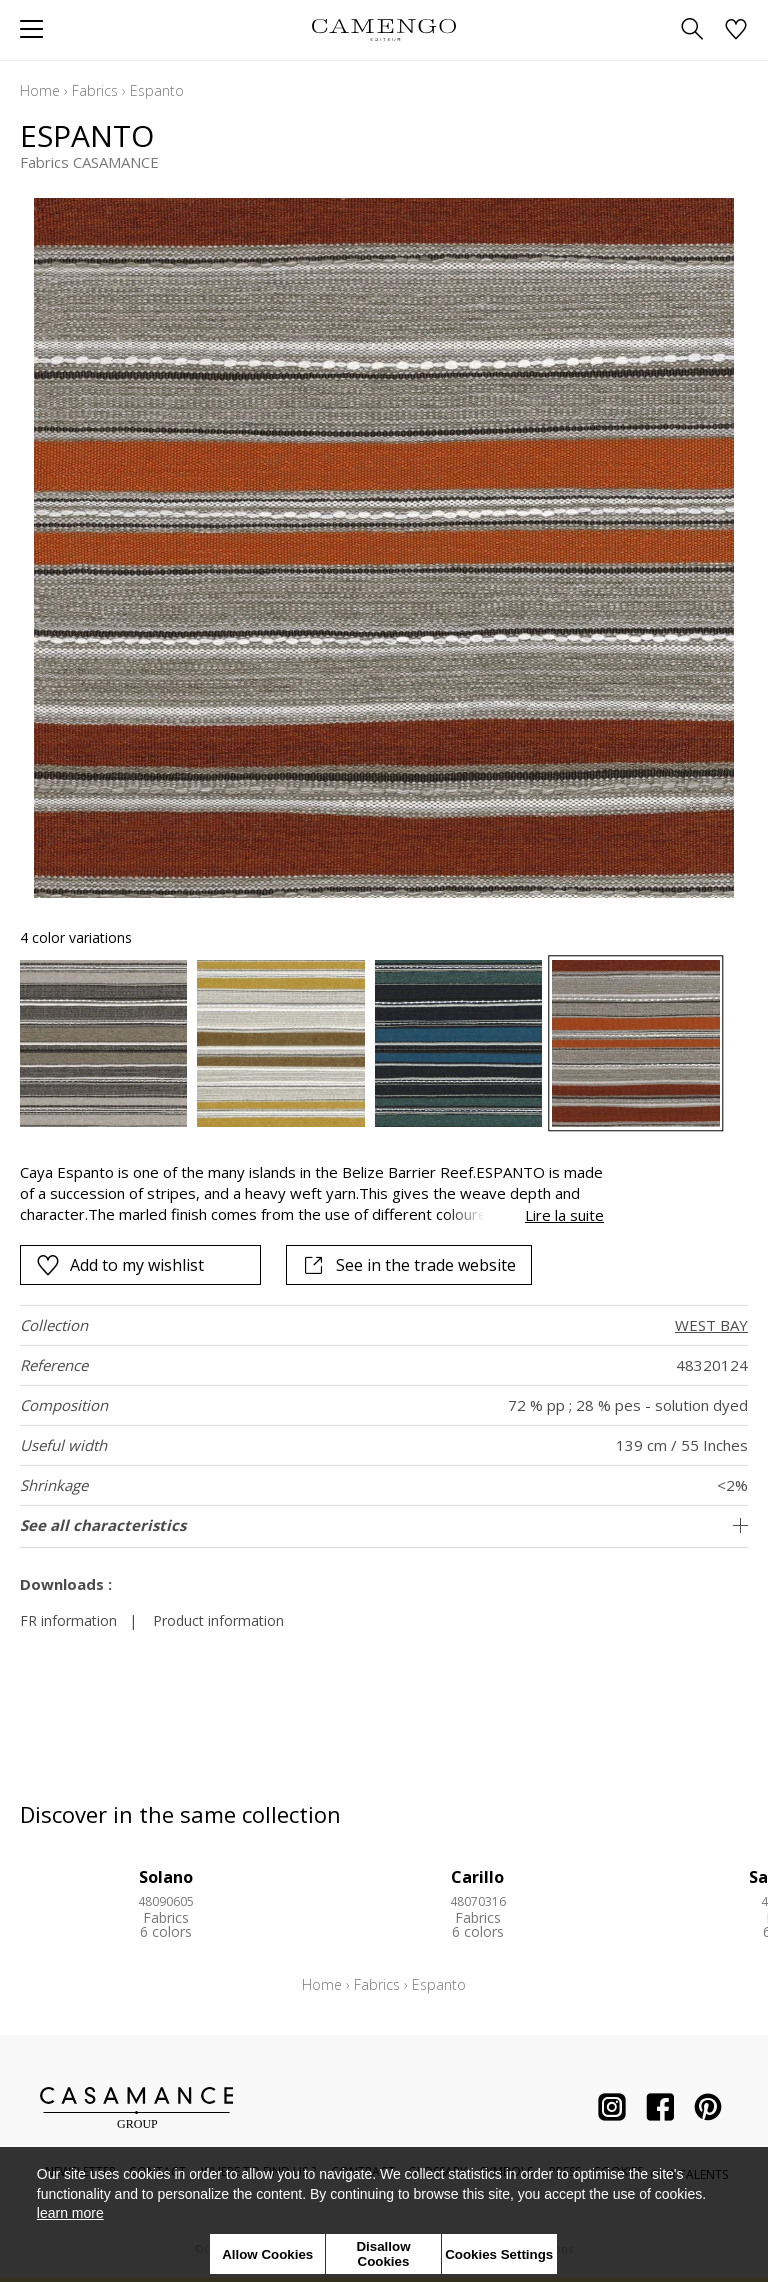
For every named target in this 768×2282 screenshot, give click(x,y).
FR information (68, 1620)
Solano (166, 1877)
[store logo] (383, 29)
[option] (103, 1043)
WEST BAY (711, 1325)
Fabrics (95, 90)
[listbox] (384, 1043)
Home (40, 90)
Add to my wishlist (120, 1265)
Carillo (477, 1877)
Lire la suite (564, 1215)
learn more (70, 2213)
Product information (218, 1620)
